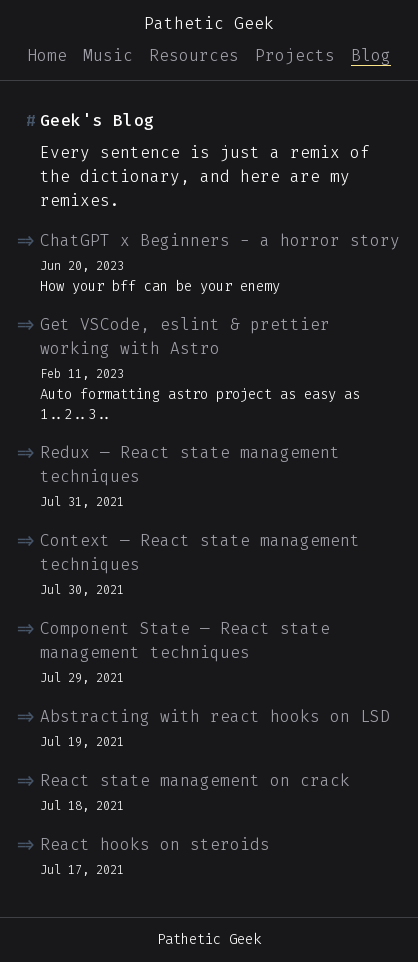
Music (108, 55)
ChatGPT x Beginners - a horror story (220, 240)
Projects (295, 55)
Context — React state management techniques (200, 552)
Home (47, 55)
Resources (194, 55)
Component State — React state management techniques (185, 640)
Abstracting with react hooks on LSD (215, 716)
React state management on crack (195, 780)
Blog (371, 55)
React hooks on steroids (155, 844)
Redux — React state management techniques (190, 464)
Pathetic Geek (209, 23)
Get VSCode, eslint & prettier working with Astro (185, 336)
